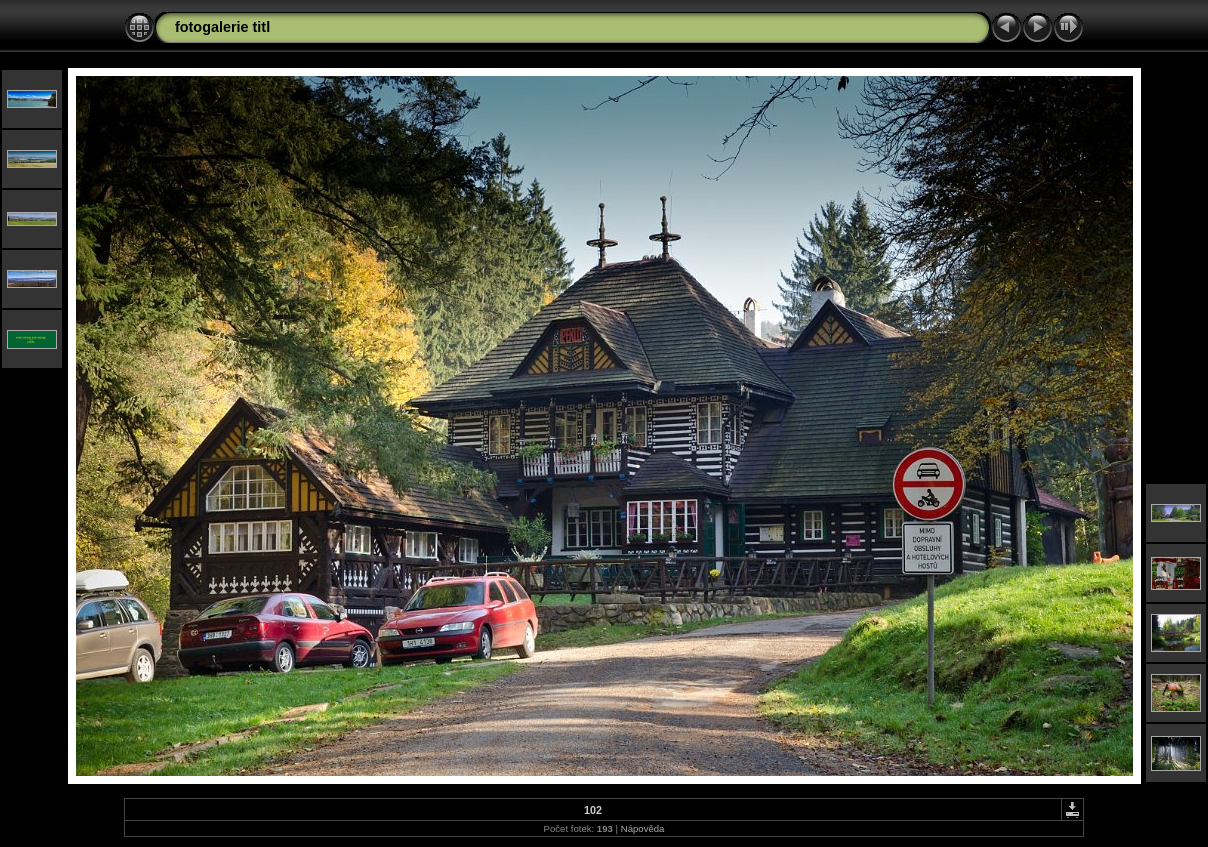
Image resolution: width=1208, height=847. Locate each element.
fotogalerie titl (222, 27)
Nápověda (643, 828)
